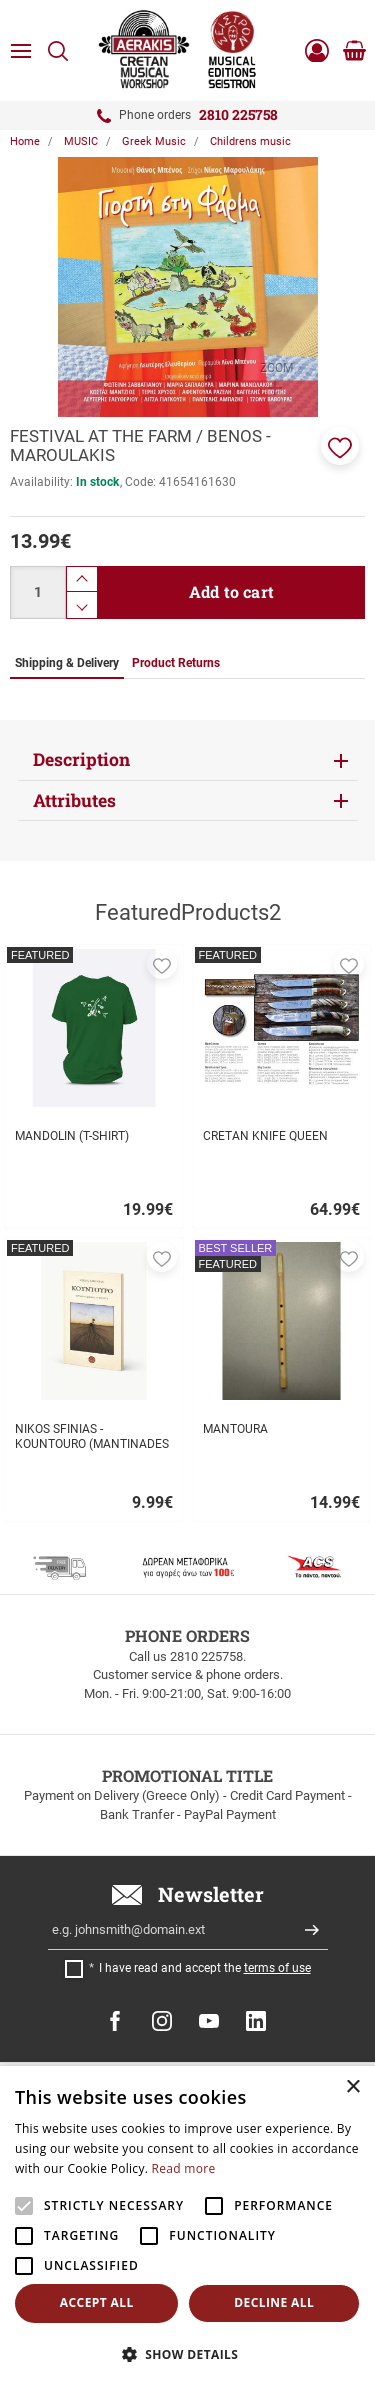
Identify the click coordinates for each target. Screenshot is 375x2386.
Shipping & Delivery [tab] (67, 663)
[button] (340, 446)
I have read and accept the (205, 1968)
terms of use (277, 1968)
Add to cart (231, 591)
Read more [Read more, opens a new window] (184, 2168)
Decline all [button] (274, 2302)
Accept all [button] (97, 2302)
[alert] (187, 2226)
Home (25, 141)
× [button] (352, 2087)
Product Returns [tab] (176, 663)
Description (81, 759)
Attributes (74, 800)
